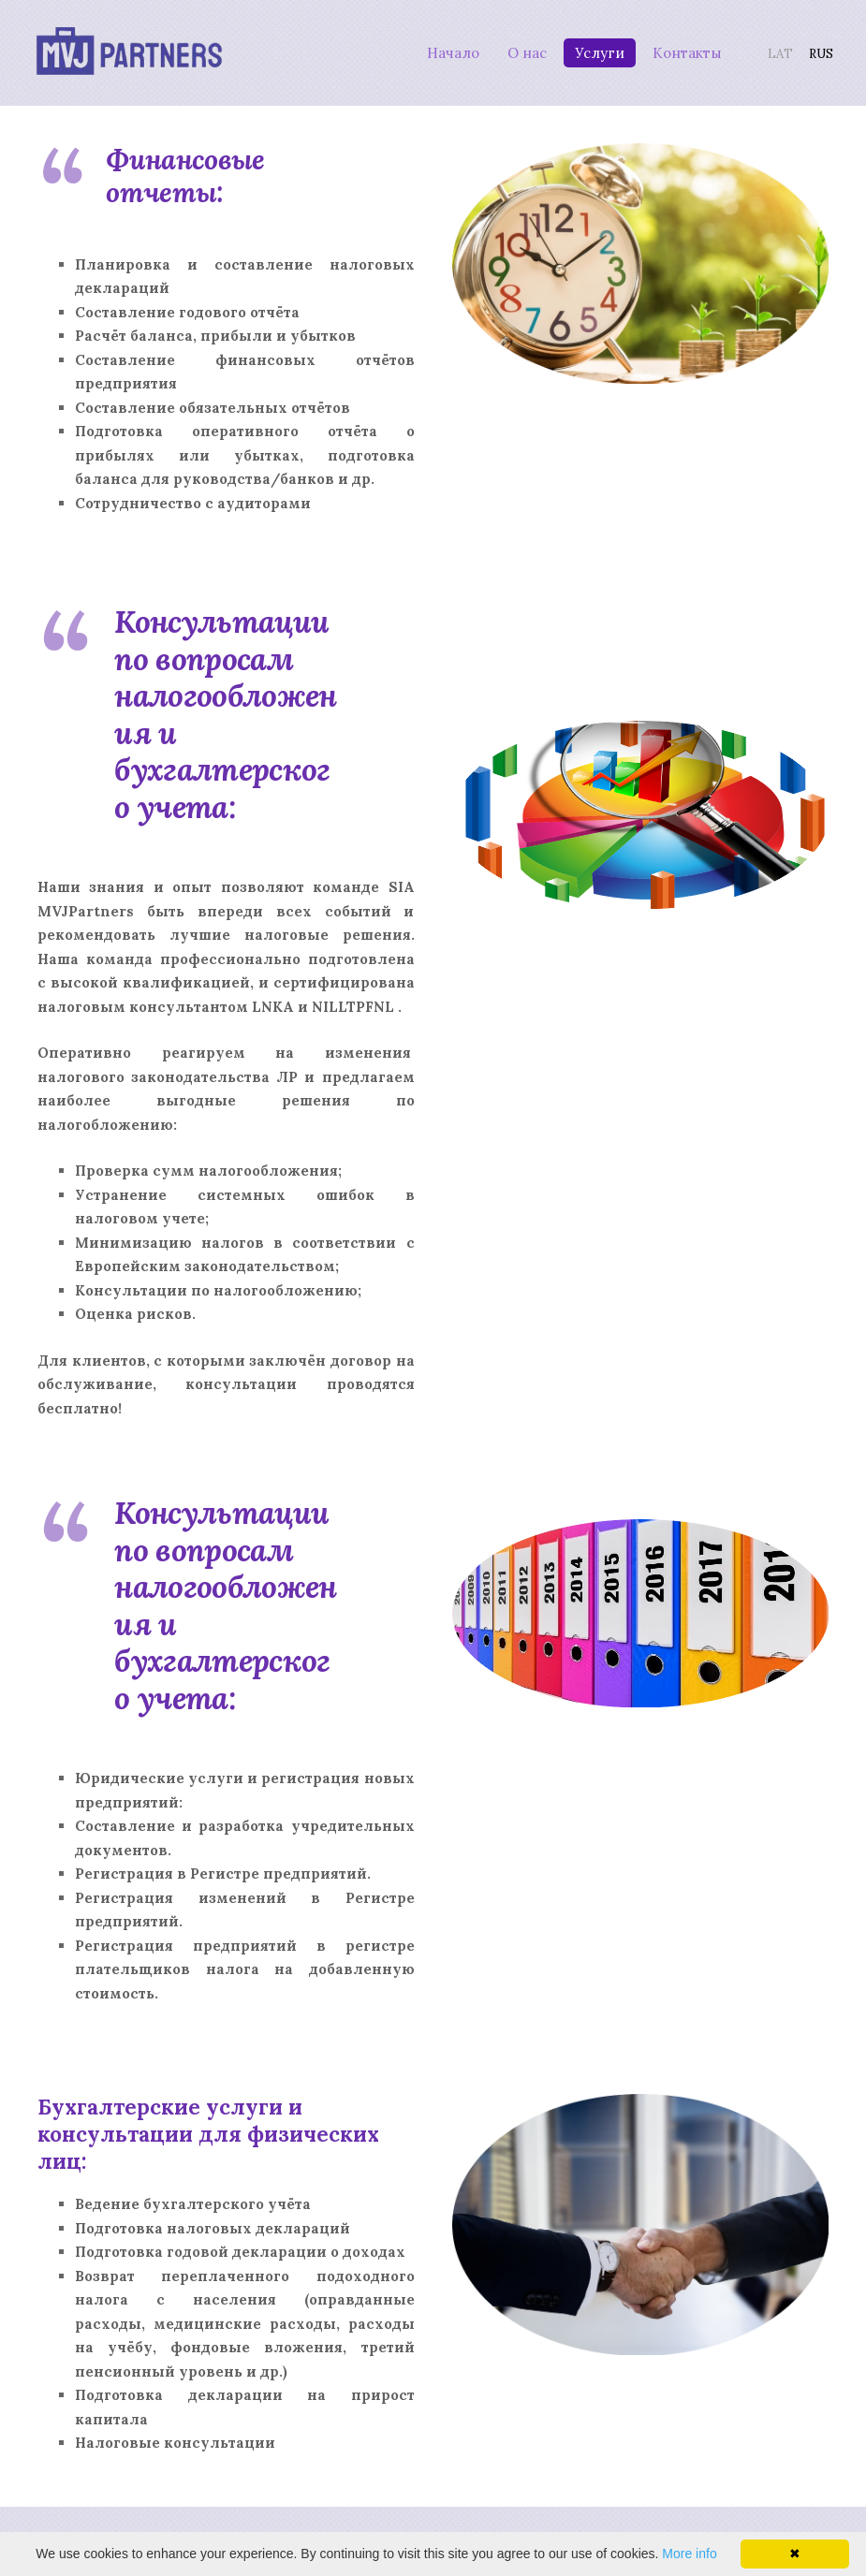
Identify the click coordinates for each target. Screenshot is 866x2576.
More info (689, 2553)
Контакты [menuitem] (676, 50)
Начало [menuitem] (442, 50)
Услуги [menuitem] (588, 50)
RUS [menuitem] (811, 51)
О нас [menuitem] (516, 50)
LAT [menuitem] (770, 51)
